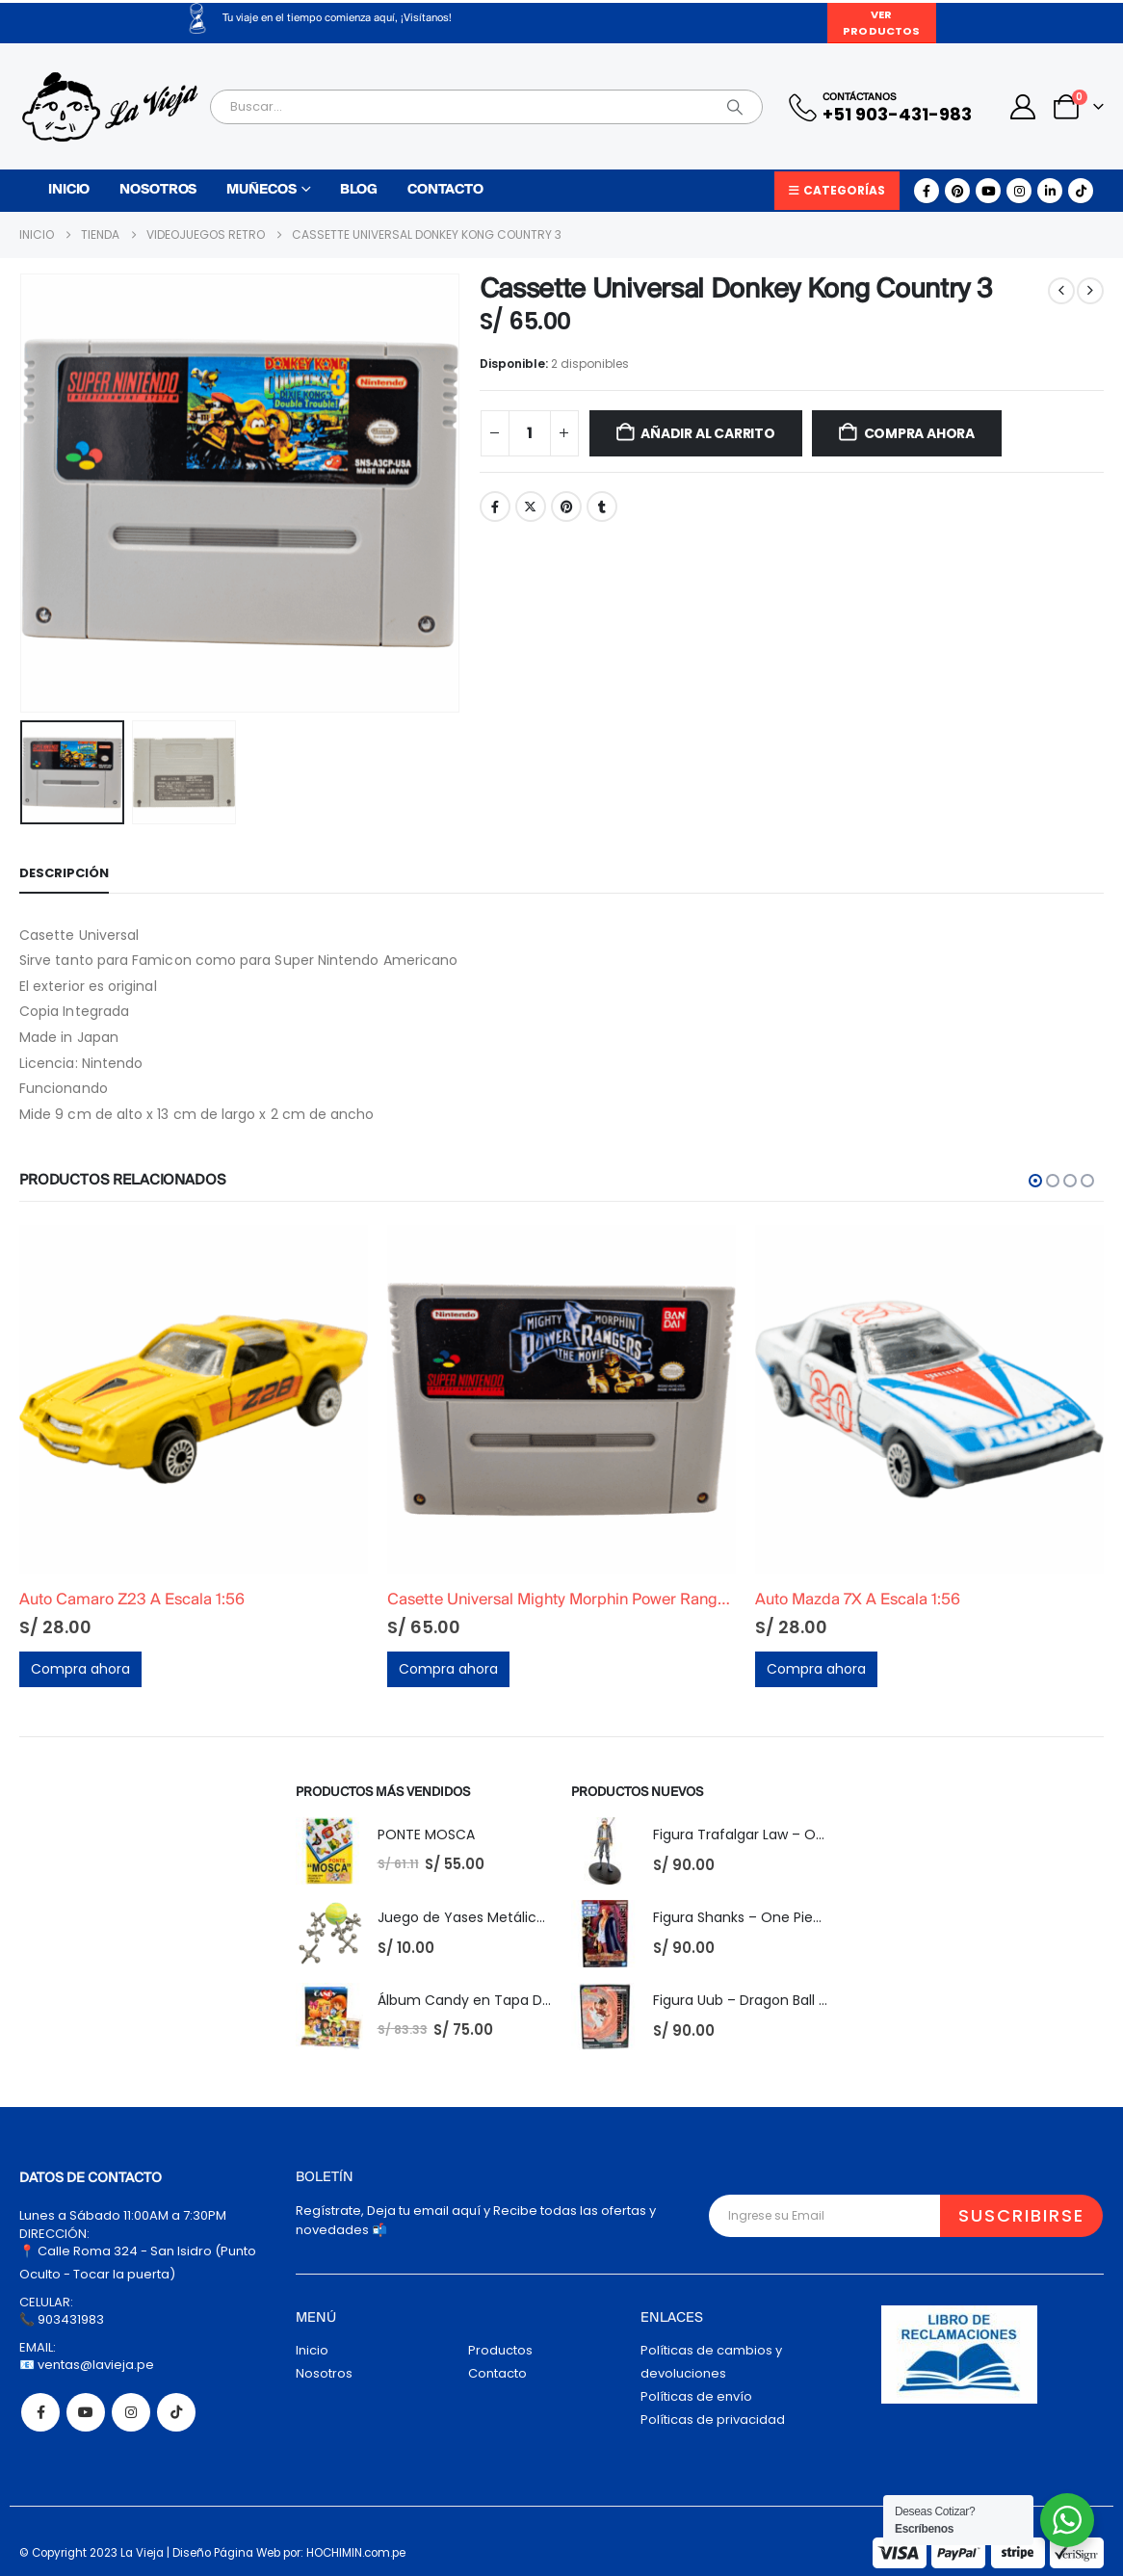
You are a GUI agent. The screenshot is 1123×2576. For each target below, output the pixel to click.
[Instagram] (1019, 190)
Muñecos (261, 190)
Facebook (495, 506)
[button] (1035, 1180)
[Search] (735, 107)
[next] (1090, 290)
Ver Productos (881, 23)
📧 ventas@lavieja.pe (86, 2364)
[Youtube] (988, 190)
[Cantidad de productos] (530, 433)
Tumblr (602, 506)
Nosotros (157, 190)
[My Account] (1023, 106)
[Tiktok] (1080, 190)
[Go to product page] (193, 1399)
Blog (359, 190)
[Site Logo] (109, 106)
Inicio (69, 190)
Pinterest (566, 506)
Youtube (85, 2412)
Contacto (445, 190)
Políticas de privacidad (712, 2419)
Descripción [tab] (64, 873)
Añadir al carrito (707, 433)
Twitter (530, 506)
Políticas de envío (696, 2396)
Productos (500, 2350)
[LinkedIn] (1049, 190)
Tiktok (176, 2412)
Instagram (131, 2412)
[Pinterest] (957, 190)
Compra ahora (919, 433)
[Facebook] (926, 190)
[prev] (1061, 290)
